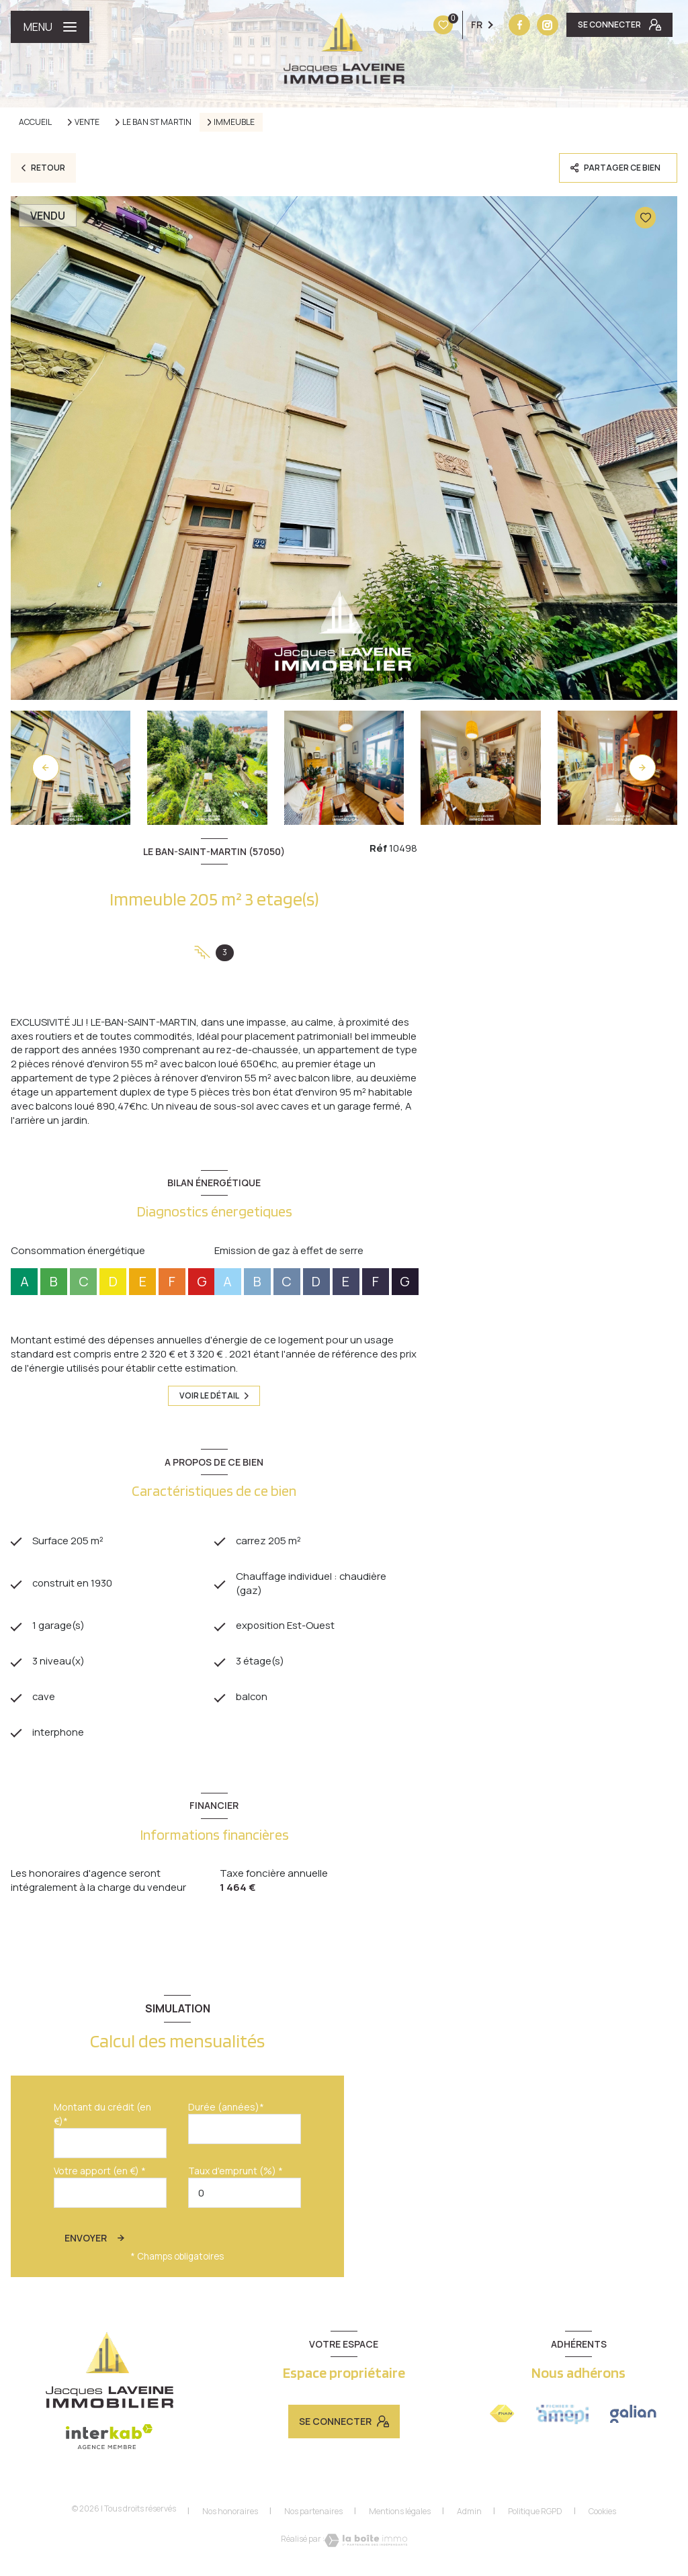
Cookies (602, 2513)
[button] (642, 767)
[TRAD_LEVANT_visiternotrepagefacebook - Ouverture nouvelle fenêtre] (435, 25)
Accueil (35, 122)
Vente (87, 122)
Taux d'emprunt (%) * (235, 2172)
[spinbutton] (244, 2195)
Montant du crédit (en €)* (102, 2115)
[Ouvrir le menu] (50, 27)
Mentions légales (400, 2513)
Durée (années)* (226, 2108)
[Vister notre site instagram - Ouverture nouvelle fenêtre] (463, 25)
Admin (469, 2513)
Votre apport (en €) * (100, 2172)
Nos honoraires (230, 2513)
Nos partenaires (313, 2513)
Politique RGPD (535, 2513)
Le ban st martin (156, 122)
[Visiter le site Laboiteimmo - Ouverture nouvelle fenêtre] (366, 2542)
